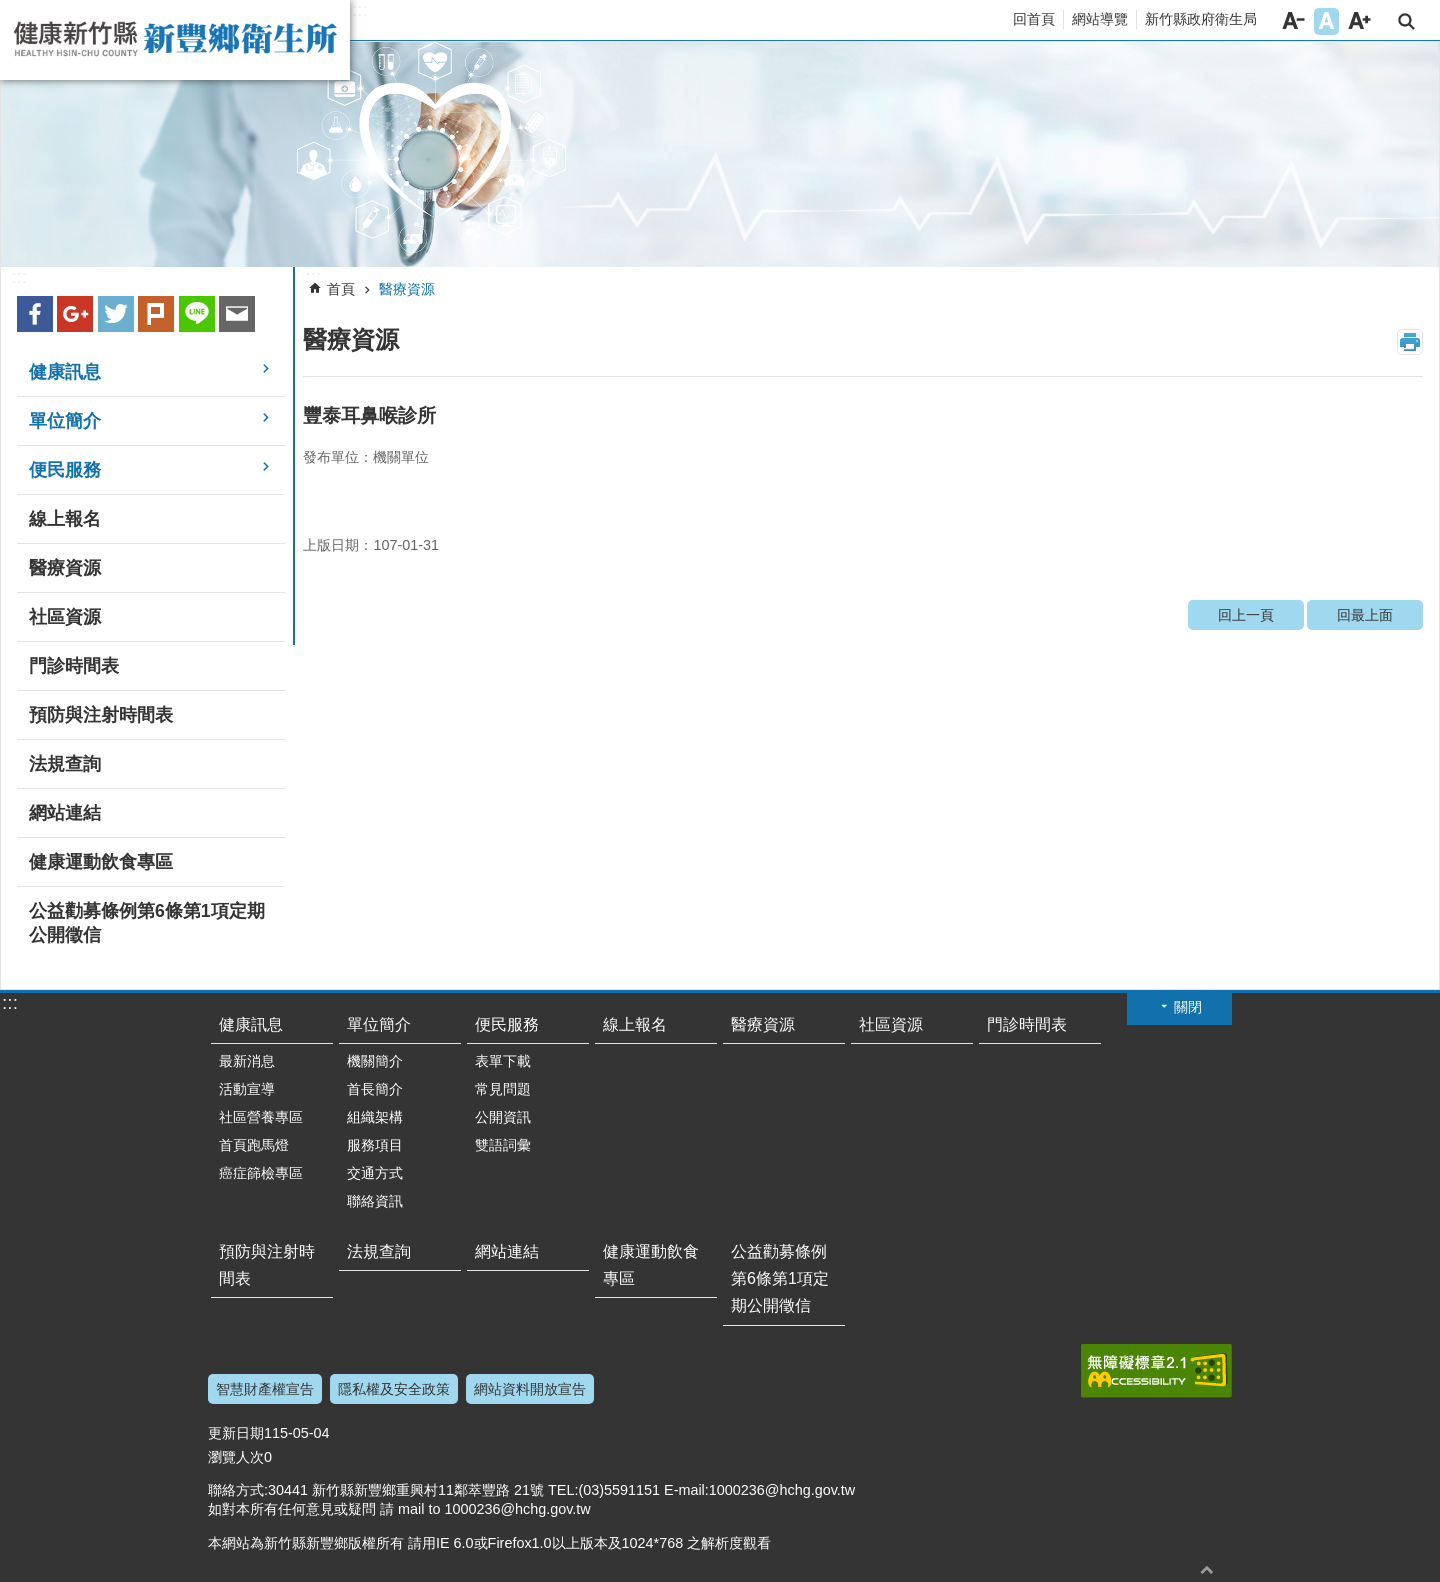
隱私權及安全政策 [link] (394, 1389)
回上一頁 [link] (1246, 615)
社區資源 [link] (65, 617)
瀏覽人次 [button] (236, 1457)
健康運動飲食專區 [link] (101, 862)
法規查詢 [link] (65, 764)
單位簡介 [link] (65, 421)
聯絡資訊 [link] (375, 1201)
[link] (720, 154)
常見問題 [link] (503, 1089)
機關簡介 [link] (375, 1061)
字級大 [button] (1359, 21)
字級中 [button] (1326, 21)
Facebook (35, 314)
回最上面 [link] (1365, 615)
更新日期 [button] (236, 1433)
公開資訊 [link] (503, 1117)
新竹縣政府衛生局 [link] (1201, 19)
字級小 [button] (1293, 21)
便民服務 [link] (65, 470)
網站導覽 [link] (1100, 19)
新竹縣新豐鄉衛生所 (175, 40)
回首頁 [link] (1034, 19)
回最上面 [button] (1207, 1569)
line (197, 314)
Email (237, 314)
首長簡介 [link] (375, 1089)
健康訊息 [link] (65, 372)
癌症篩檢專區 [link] (261, 1173)
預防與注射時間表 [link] (101, 715)
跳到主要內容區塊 (10, 10)
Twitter (116, 314)
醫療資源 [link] (65, 568)
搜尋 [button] (1406, 21)
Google (75, 314)
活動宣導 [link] (247, 1089)
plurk (156, 314)
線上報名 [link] (65, 519)
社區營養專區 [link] (261, 1117)
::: (360, 10)
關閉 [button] (1188, 1007)
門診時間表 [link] (74, 666)
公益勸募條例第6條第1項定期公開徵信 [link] (147, 923)
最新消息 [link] (247, 1061)
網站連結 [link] (65, 813)
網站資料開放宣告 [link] (530, 1389)
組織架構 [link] (375, 1117)
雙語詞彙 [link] (503, 1145)
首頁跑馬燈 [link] (254, 1145)
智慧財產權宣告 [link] (265, 1389)
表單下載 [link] (503, 1061)
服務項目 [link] (375, 1145)
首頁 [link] (341, 289)
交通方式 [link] (375, 1173)
